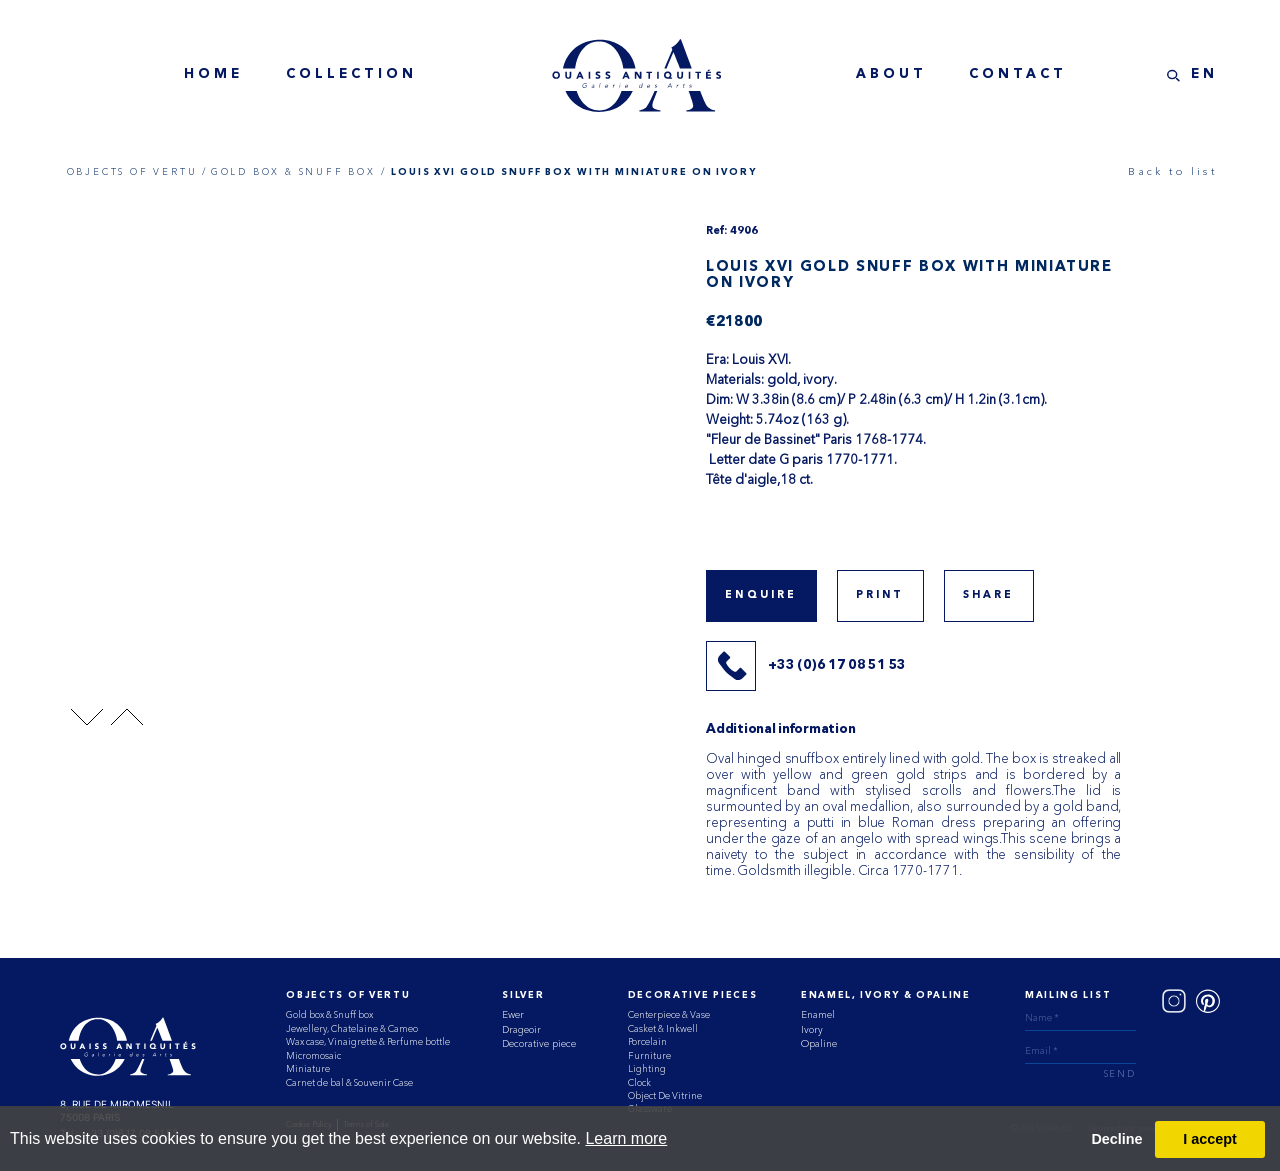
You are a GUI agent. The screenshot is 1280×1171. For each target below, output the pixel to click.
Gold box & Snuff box (329, 1014)
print (880, 595)
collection (351, 74)
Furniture (649, 1055)
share (989, 595)
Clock (639, 1082)
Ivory (812, 1029)
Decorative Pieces (693, 995)
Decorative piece (539, 1043)
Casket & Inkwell (663, 1028)
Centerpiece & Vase (669, 1014)
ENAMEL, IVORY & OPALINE (886, 995)
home (213, 74)
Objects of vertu (348, 995)
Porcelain (647, 1041)
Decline (1116, 1139)
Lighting (647, 1068)
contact (1018, 74)
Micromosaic (313, 1055)
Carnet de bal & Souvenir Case (349, 1082)
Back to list (1172, 171)
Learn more (626, 1138)
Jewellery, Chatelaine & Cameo (352, 1028)
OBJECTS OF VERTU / (137, 171)
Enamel (818, 1014)
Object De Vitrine (665, 1095)
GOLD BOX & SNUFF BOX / (299, 171)
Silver (523, 995)
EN (1204, 74)
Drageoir (521, 1029)
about (891, 74)
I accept (1210, 1139)
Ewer (513, 1014)
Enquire (761, 595)
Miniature (308, 1068)
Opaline (819, 1043)
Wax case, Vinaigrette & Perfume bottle (368, 1041)
